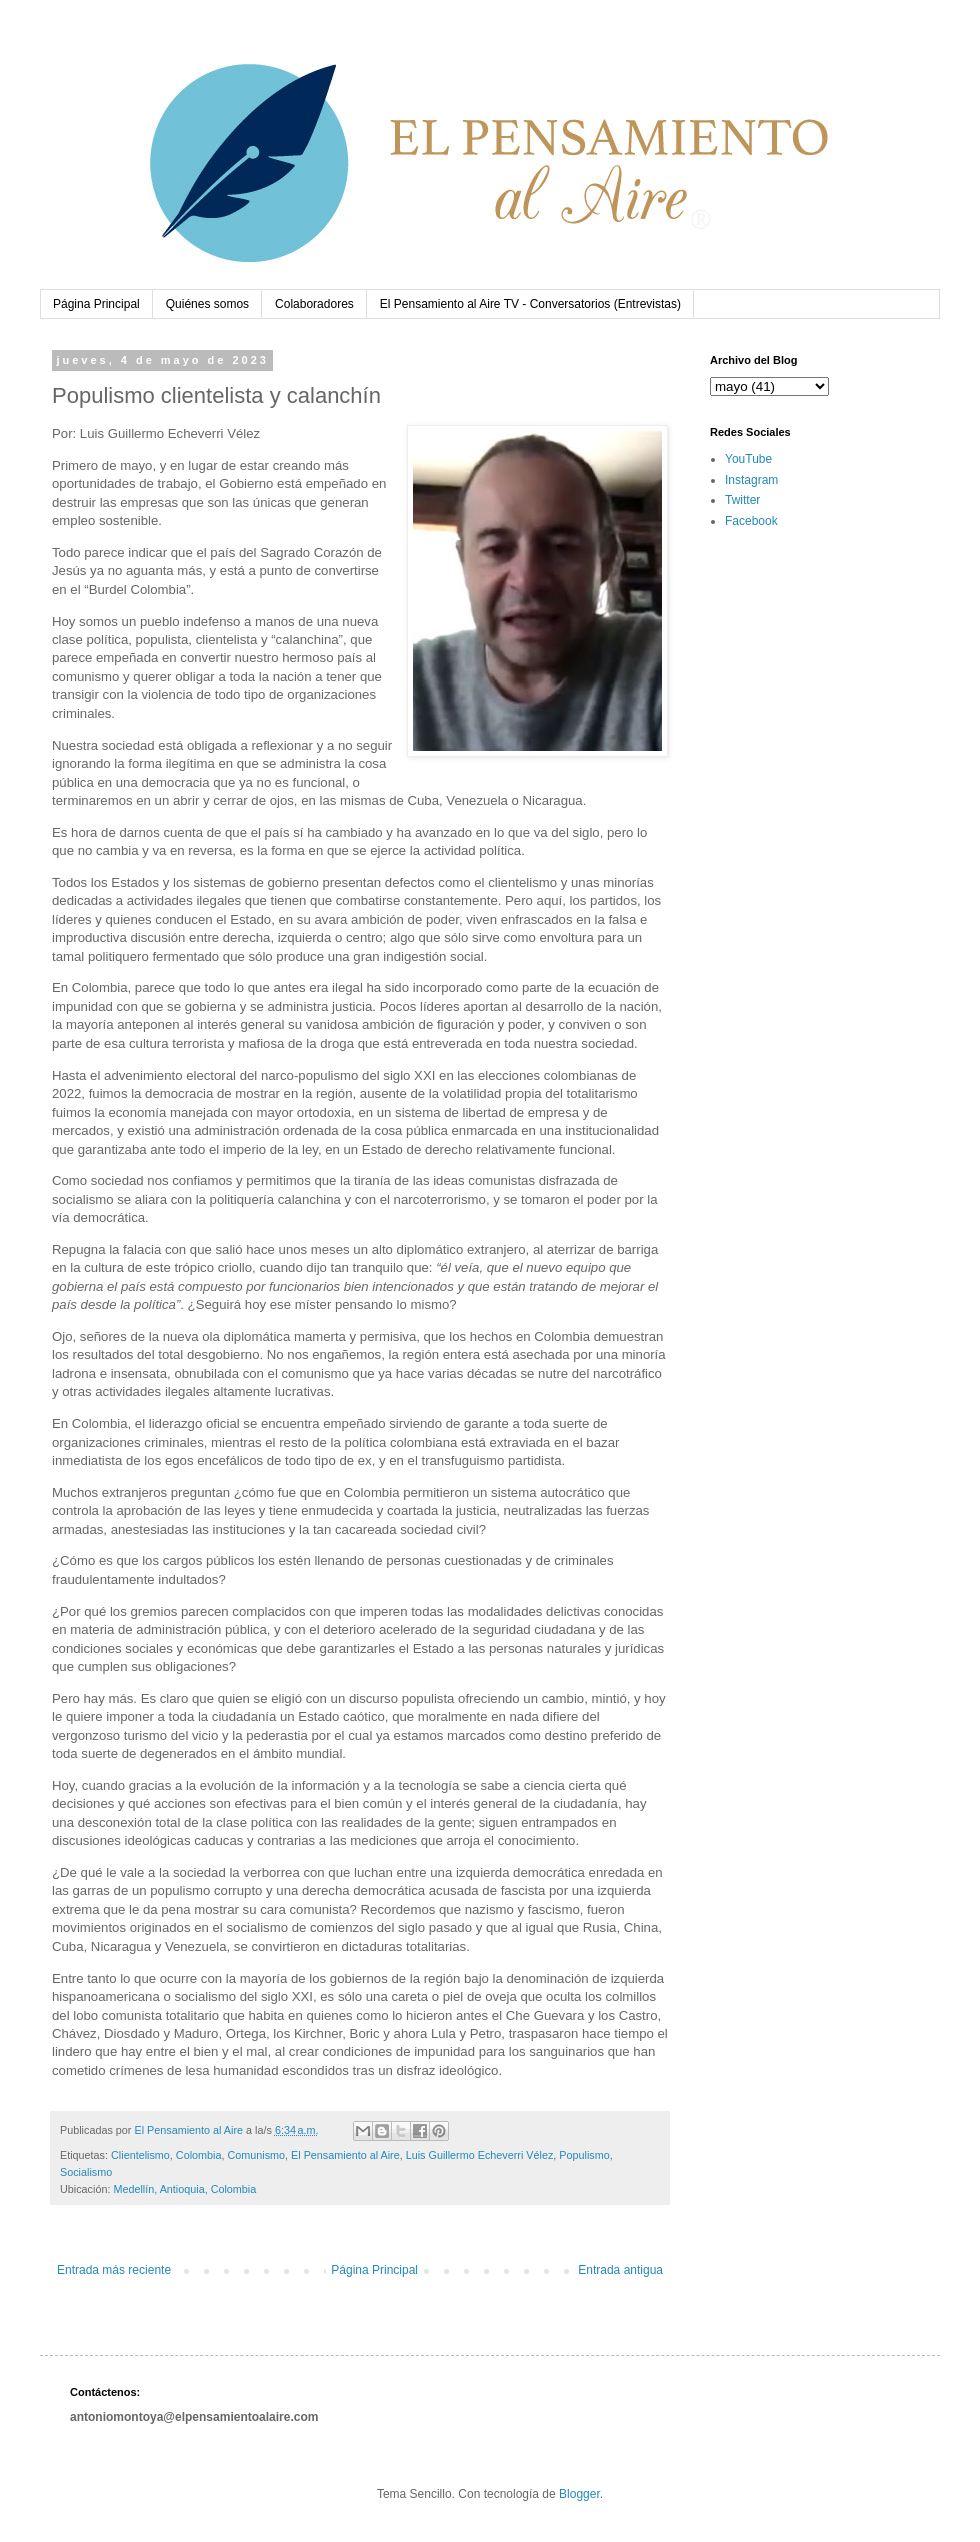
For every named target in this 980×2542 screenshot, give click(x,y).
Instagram (751, 480)
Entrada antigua (620, 2270)
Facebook (751, 521)
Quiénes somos (207, 304)
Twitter (742, 500)
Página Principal (96, 304)
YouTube (748, 459)
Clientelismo (140, 2155)
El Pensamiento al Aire (345, 2155)
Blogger (579, 2494)
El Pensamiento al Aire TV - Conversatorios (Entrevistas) (530, 304)
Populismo (584, 2155)
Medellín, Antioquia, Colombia (184, 2189)
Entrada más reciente (114, 2270)
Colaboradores (314, 304)
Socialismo (86, 2172)
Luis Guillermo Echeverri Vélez (480, 2155)
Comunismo (256, 2155)
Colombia (199, 2155)
